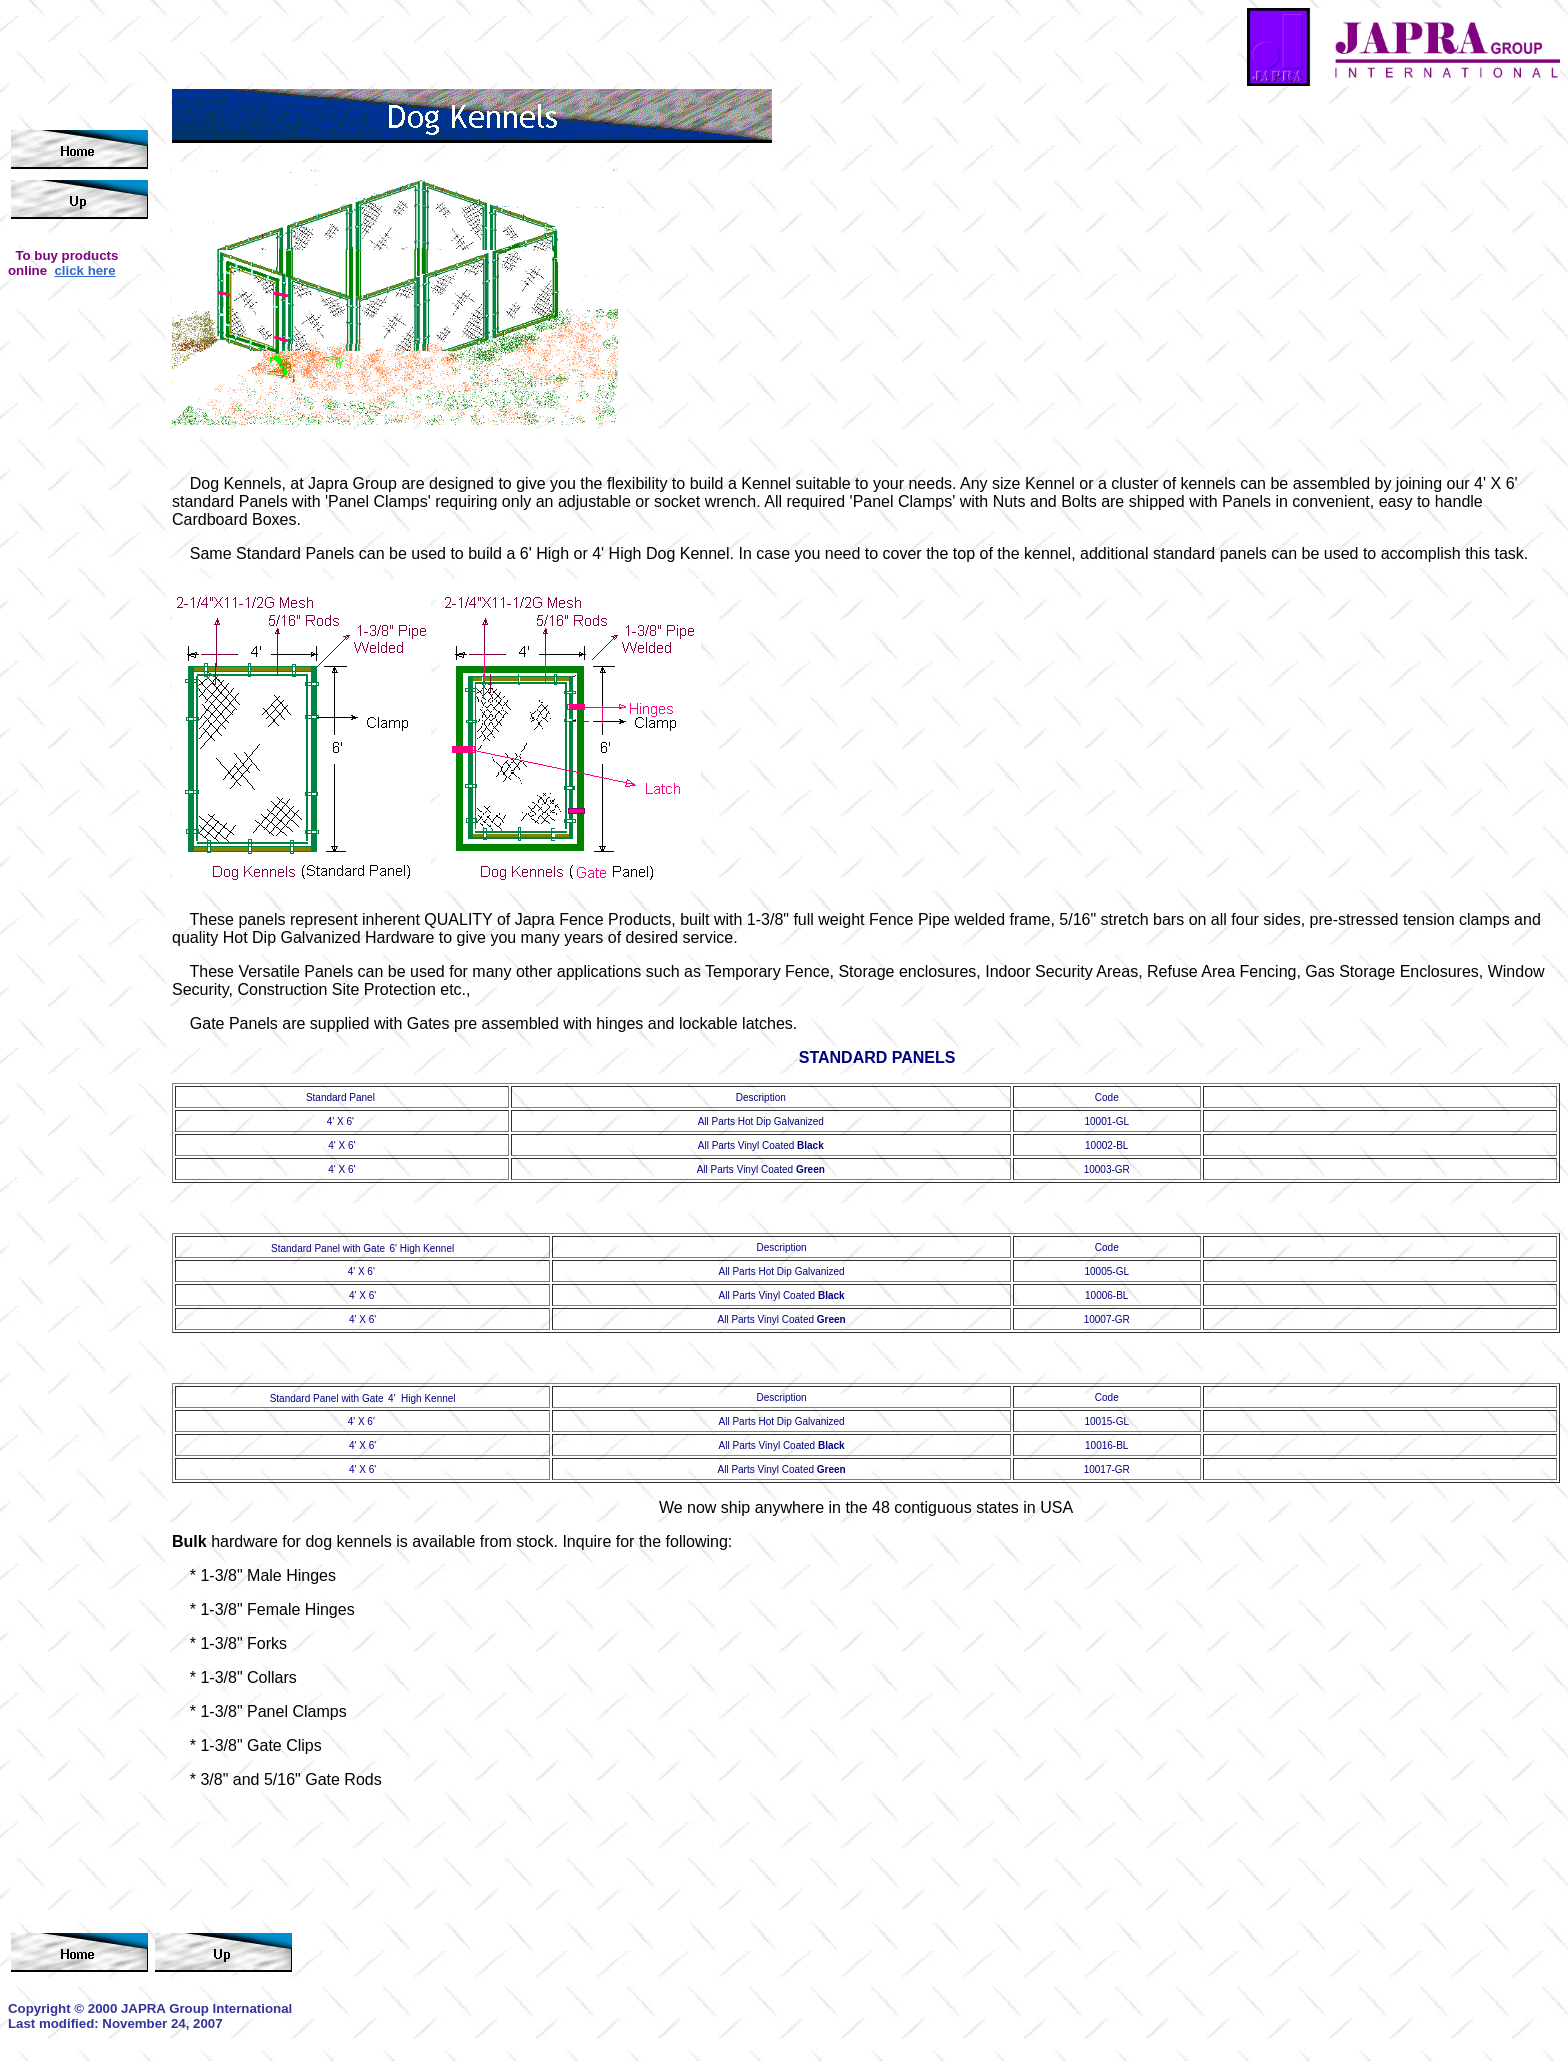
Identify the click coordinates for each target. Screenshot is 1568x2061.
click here (84, 270)
